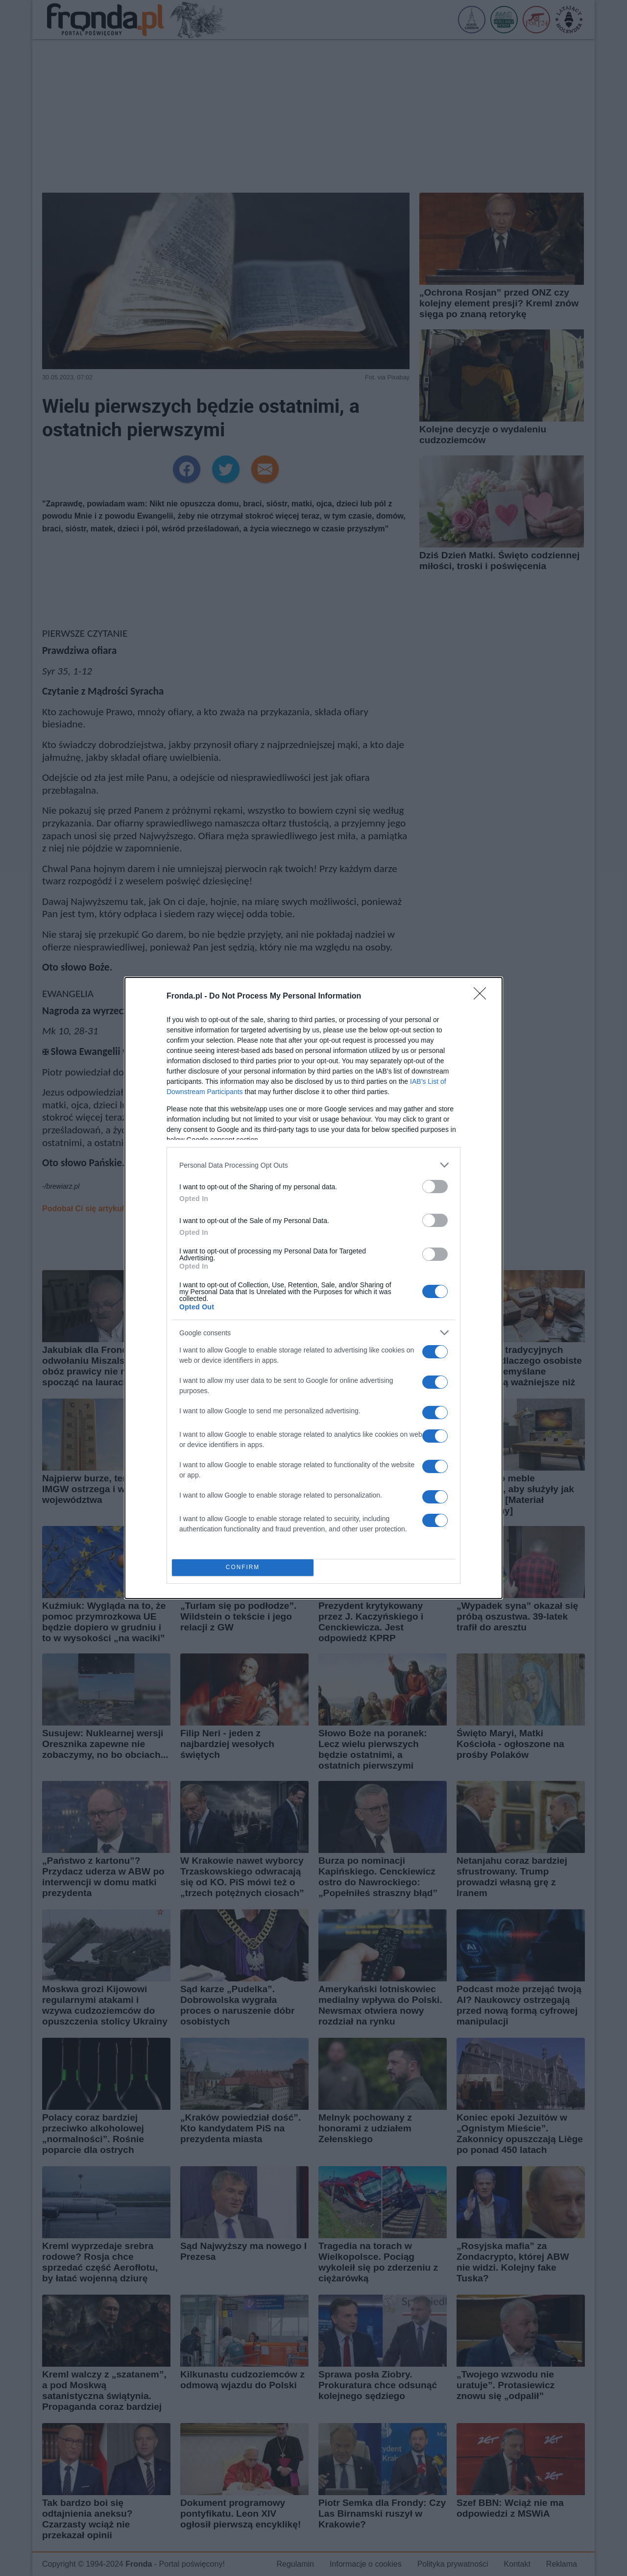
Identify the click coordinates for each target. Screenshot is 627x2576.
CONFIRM (242, 1568)
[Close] (483, 996)
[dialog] (313, 1288)
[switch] (435, 1186)
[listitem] (313, 1165)
